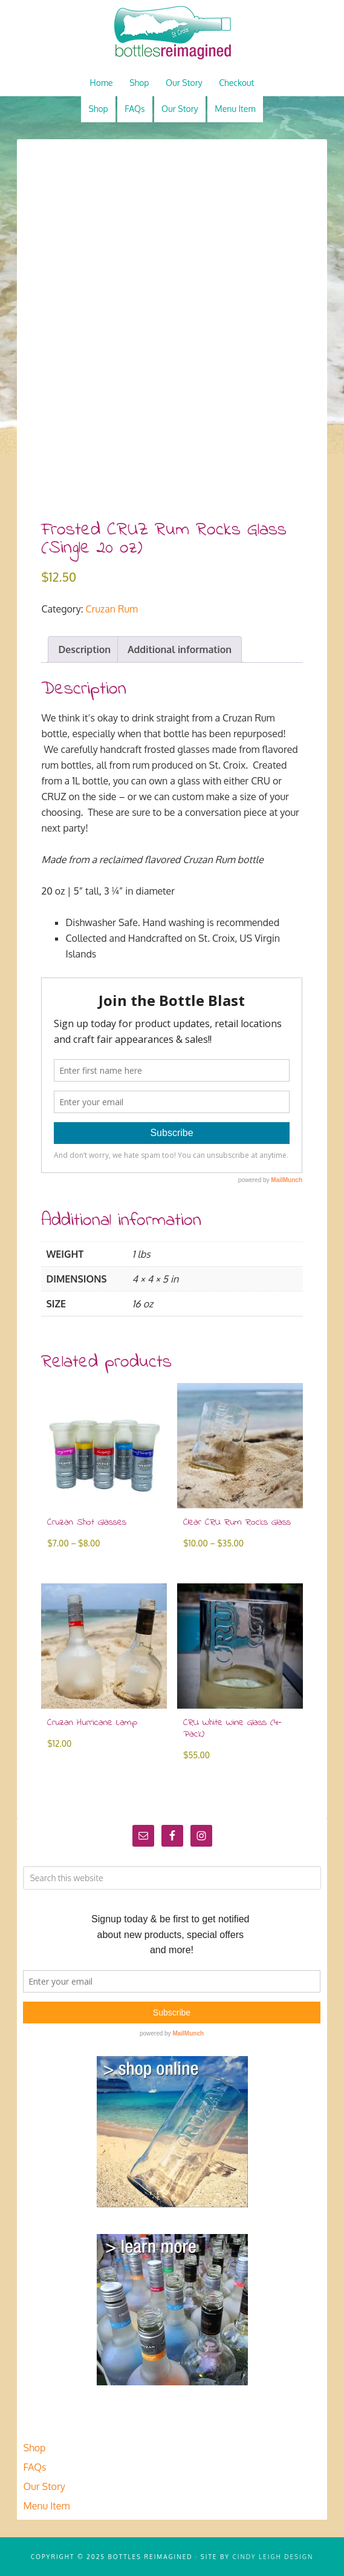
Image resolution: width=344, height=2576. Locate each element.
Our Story (44, 2486)
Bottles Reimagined (171, 33)
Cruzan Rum (112, 609)
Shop (34, 2448)
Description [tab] (84, 649)
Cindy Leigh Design (273, 2556)
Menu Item (46, 2506)
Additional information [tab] (180, 649)
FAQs (34, 2467)
